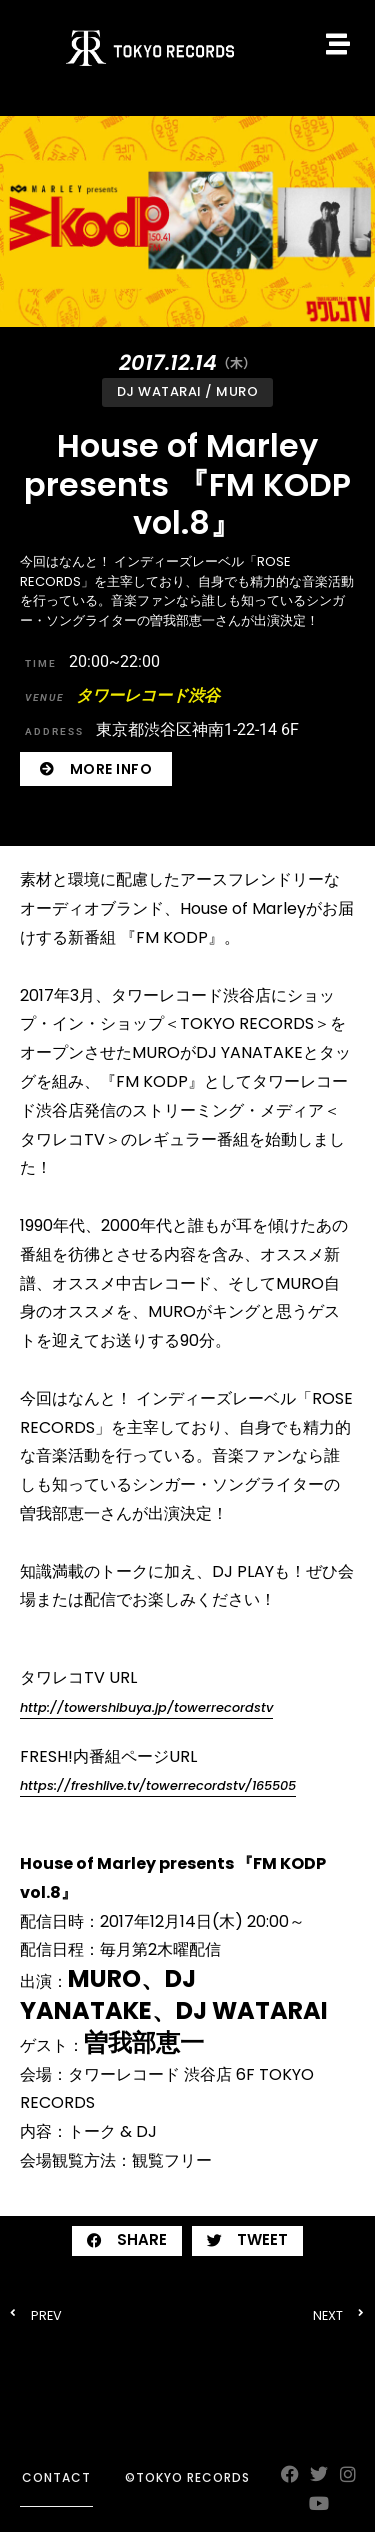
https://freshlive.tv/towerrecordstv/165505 (158, 1785)
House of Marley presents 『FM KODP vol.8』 (187, 484)
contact (56, 2477)
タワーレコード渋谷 (122, 695)
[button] (127, 2241)
